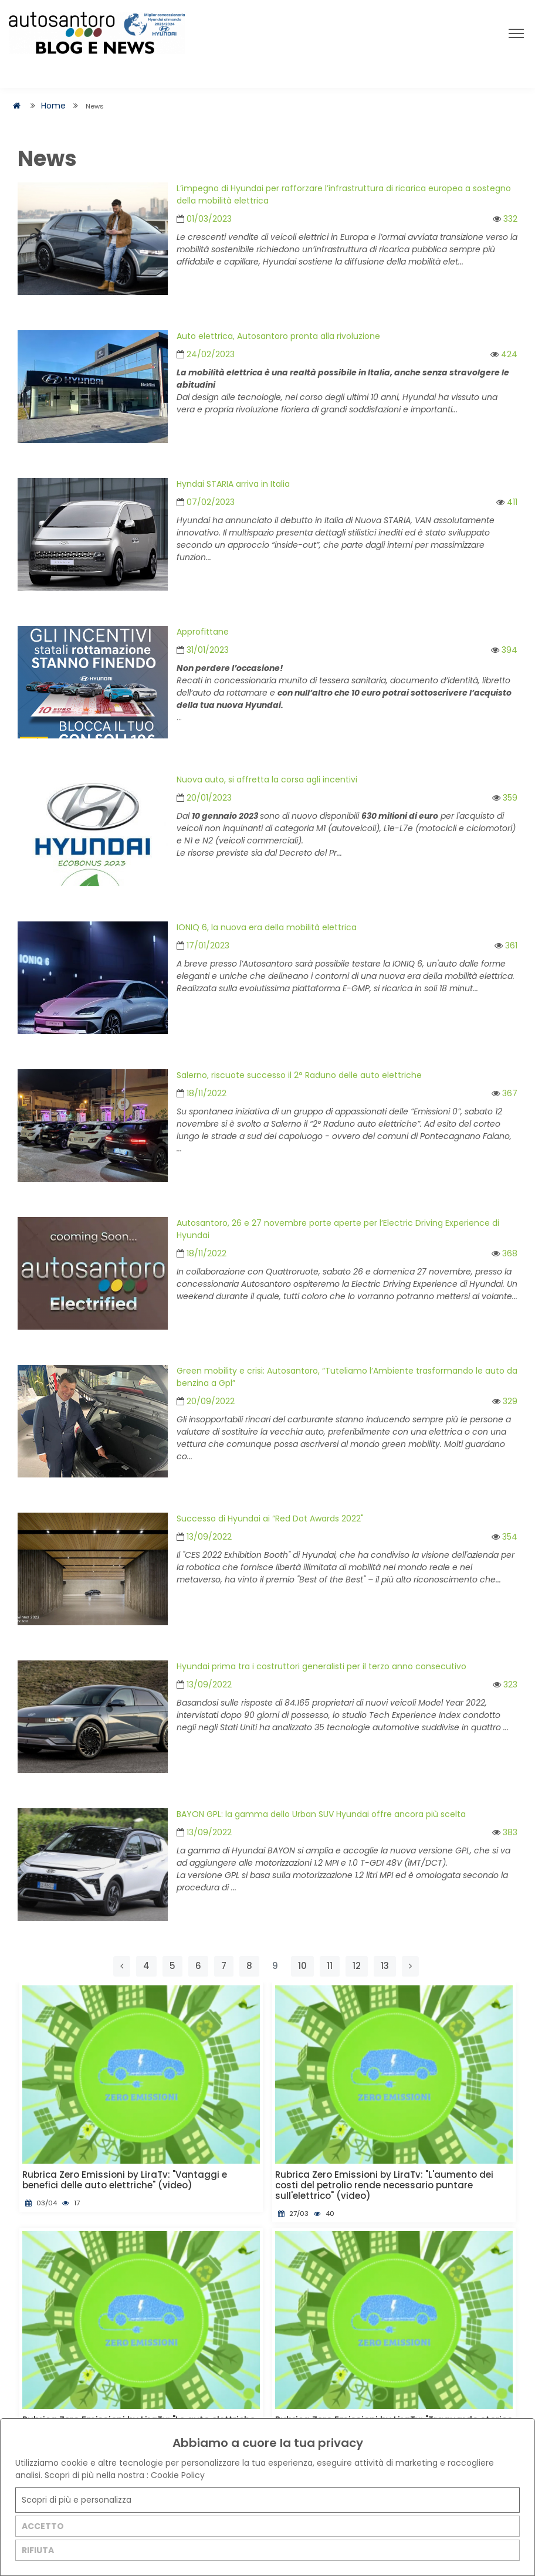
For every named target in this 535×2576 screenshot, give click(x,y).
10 (302, 1966)
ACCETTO (43, 2526)
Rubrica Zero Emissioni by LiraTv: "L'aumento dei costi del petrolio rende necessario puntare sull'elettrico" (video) (384, 2185)
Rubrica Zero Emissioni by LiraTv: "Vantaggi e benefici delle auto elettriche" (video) (124, 2179)
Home (53, 105)
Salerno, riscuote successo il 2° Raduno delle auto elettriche (299, 1075)
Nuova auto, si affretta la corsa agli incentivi (267, 779)
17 (71, 2203)
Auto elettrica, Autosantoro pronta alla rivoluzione (278, 336)
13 (385, 1966)
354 (504, 1537)
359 (504, 798)
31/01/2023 (203, 650)
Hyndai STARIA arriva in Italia (233, 484)
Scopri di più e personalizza (76, 2500)
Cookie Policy (178, 2475)
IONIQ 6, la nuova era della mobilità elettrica (267, 927)
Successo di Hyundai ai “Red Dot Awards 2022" (270, 1518)
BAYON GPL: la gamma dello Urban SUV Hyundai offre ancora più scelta (321, 1814)
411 (506, 502)
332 (505, 219)
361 (506, 945)
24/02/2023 (206, 354)
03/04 (41, 2203)
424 (503, 354)
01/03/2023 (204, 219)
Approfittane (203, 632)
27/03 (293, 2213)
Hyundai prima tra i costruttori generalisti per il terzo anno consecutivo (321, 1666)
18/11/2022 (201, 1093)
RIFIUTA (38, 2550)
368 (504, 1253)
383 (504, 1832)
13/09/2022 (204, 1537)
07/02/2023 (206, 502)
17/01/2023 (203, 945)
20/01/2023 (204, 798)
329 (504, 1401)
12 (357, 1966)
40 (324, 2213)
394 (504, 650)
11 (330, 1966)
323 (505, 1684)
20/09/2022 (206, 1401)
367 (504, 1093)
